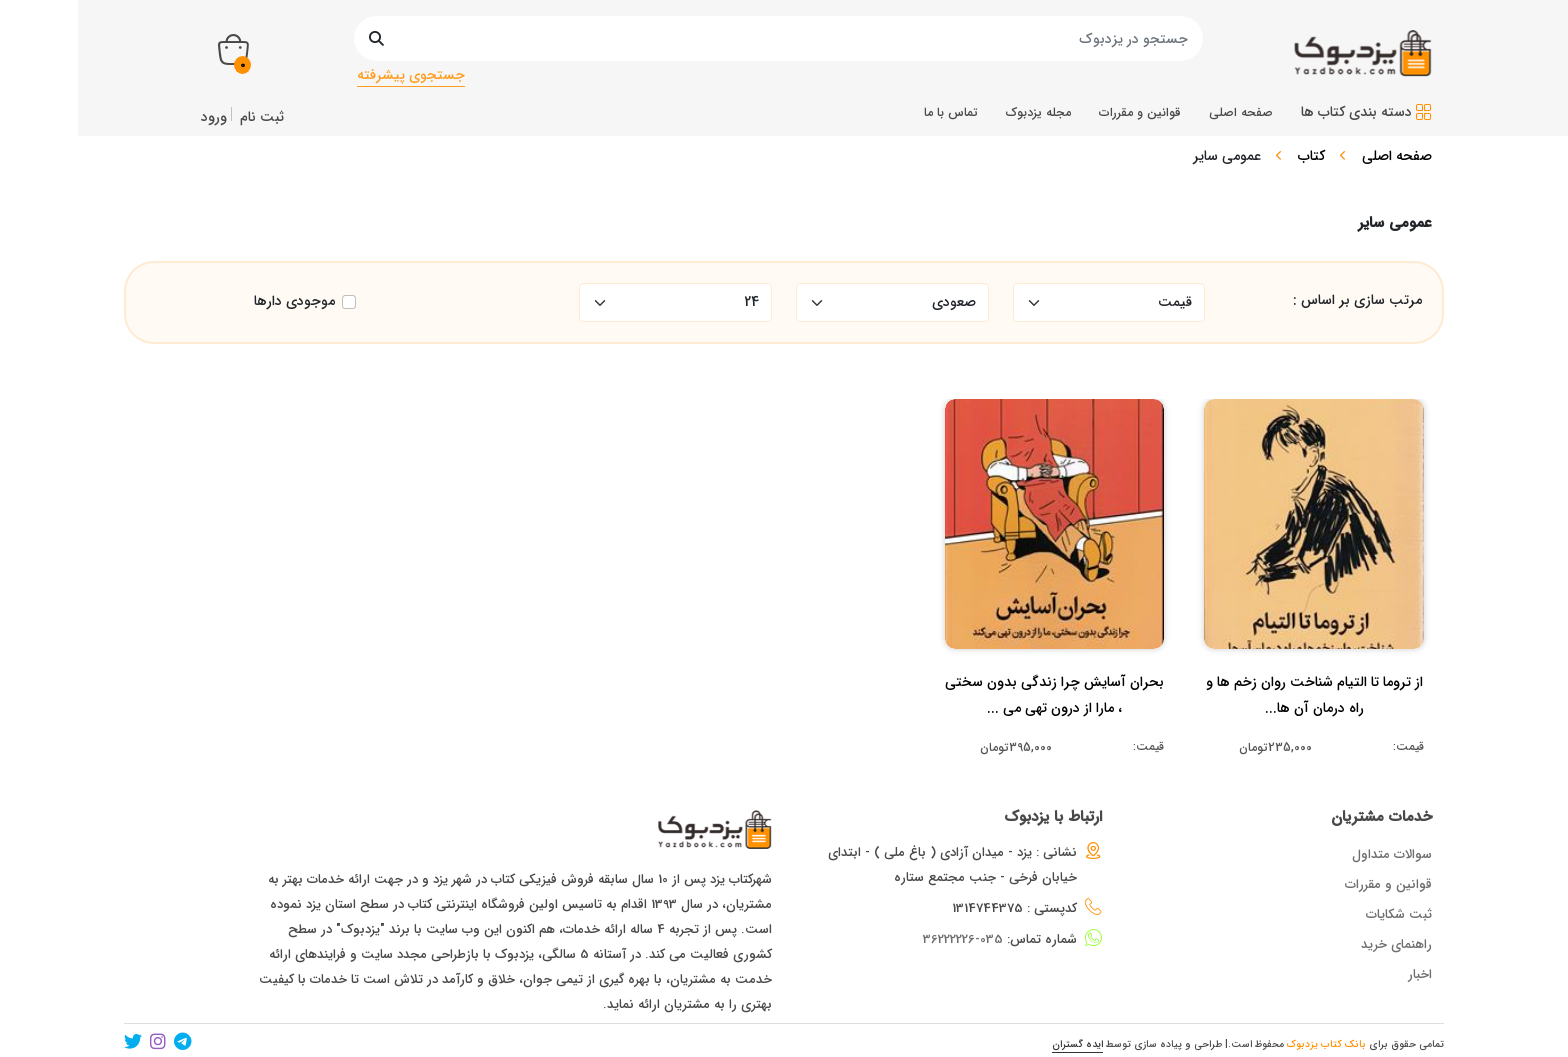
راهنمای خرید (1396, 944)
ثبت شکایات (1399, 914)
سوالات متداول (1392, 854)
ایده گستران (1077, 1044)
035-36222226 (963, 939)
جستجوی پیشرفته (411, 75)
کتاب (1311, 156)
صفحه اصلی (1397, 156)
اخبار (1420, 974)
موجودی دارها (294, 301)
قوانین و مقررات (1388, 884)
